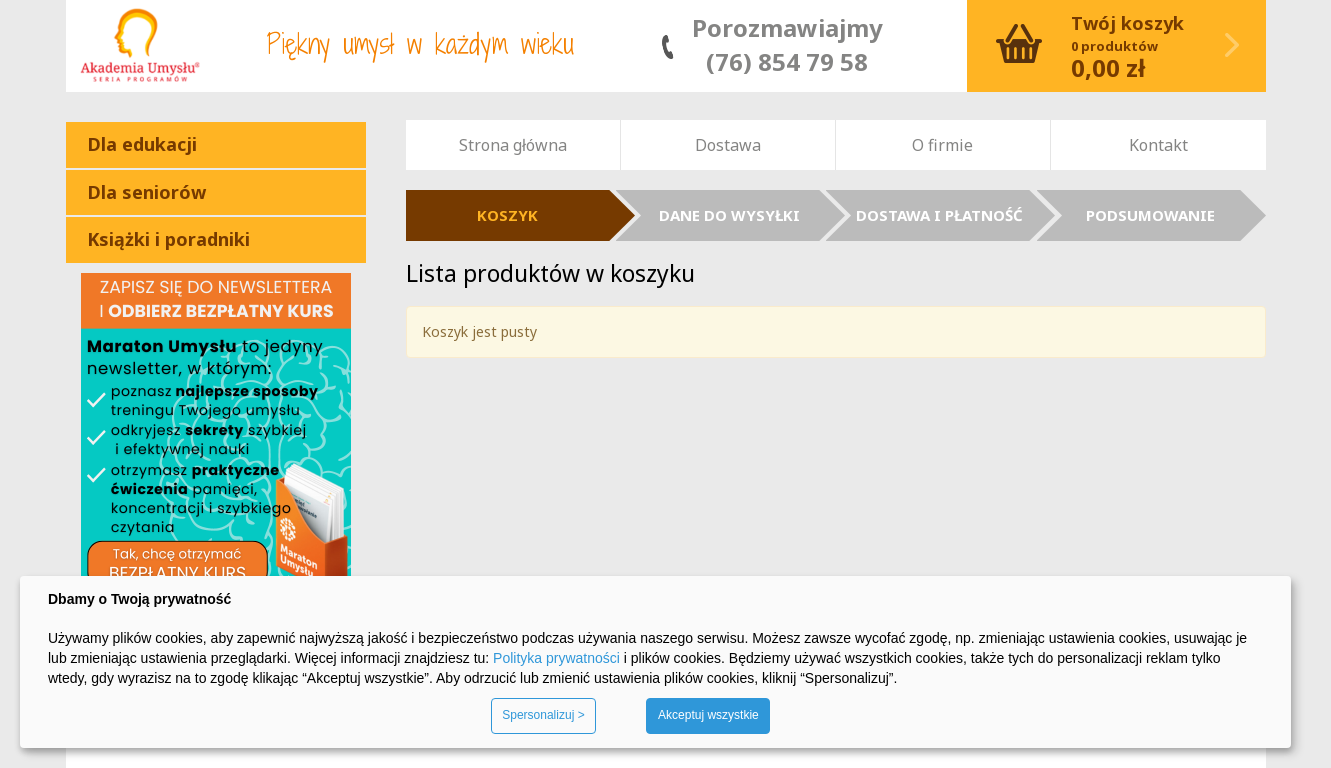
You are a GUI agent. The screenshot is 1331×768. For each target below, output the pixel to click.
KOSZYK (507, 215)
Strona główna (513, 145)
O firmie (942, 145)
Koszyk (1116, 46)
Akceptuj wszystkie (708, 715)
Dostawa (728, 145)
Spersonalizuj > (543, 715)
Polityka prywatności (556, 658)
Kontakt (1158, 145)
